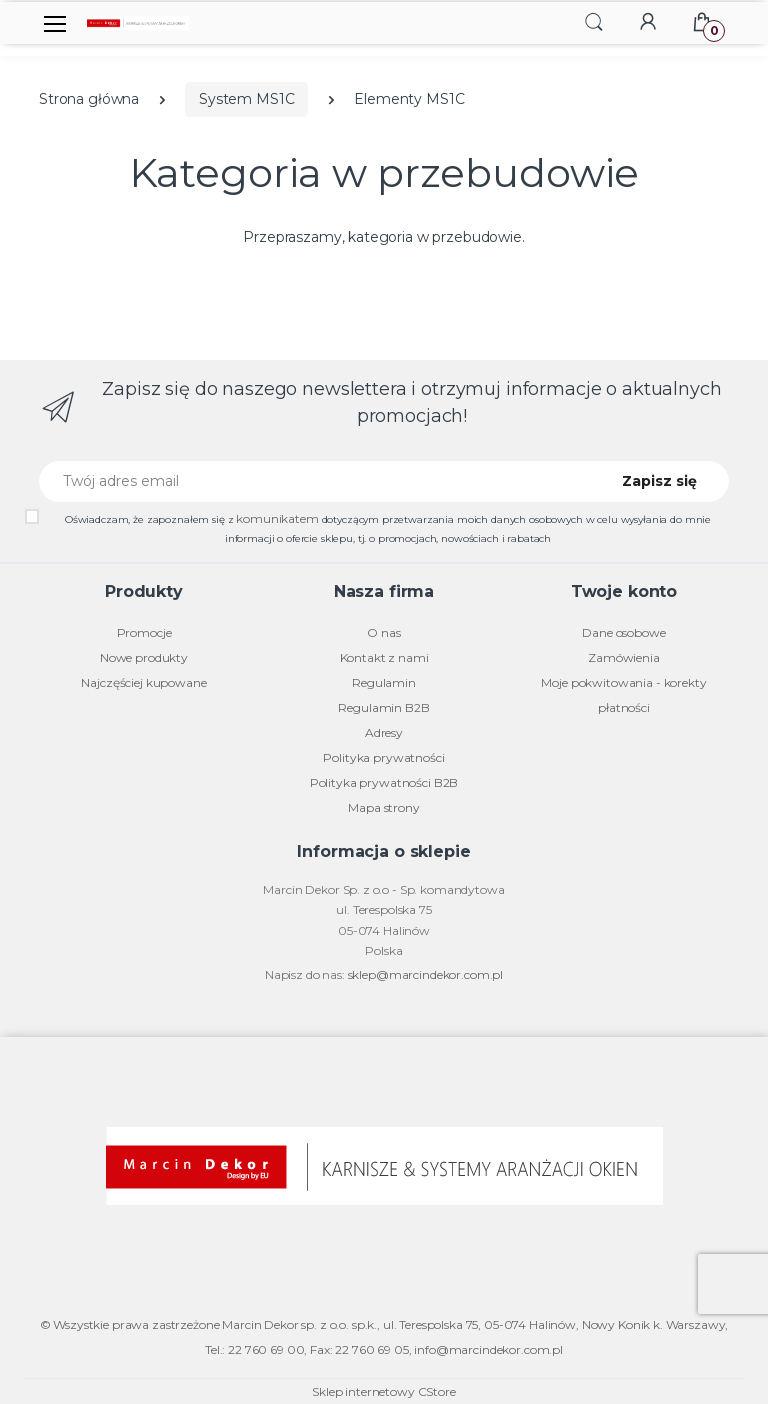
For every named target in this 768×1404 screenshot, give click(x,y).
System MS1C (246, 99)
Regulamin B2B (383, 707)
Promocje (144, 632)
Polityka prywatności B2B (384, 782)
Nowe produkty (144, 657)
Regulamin (384, 682)
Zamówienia (624, 657)
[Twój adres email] (317, 481)
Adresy (384, 732)
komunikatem (277, 518)
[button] (594, 21)
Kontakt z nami (384, 657)
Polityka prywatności (383, 757)
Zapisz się (659, 481)
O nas (383, 632)
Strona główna (89, 99)
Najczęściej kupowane (143, 682)
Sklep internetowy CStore (384, 1391)
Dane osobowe (623, 632)
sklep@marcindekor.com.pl (426, 974)
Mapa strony (383, 807)
